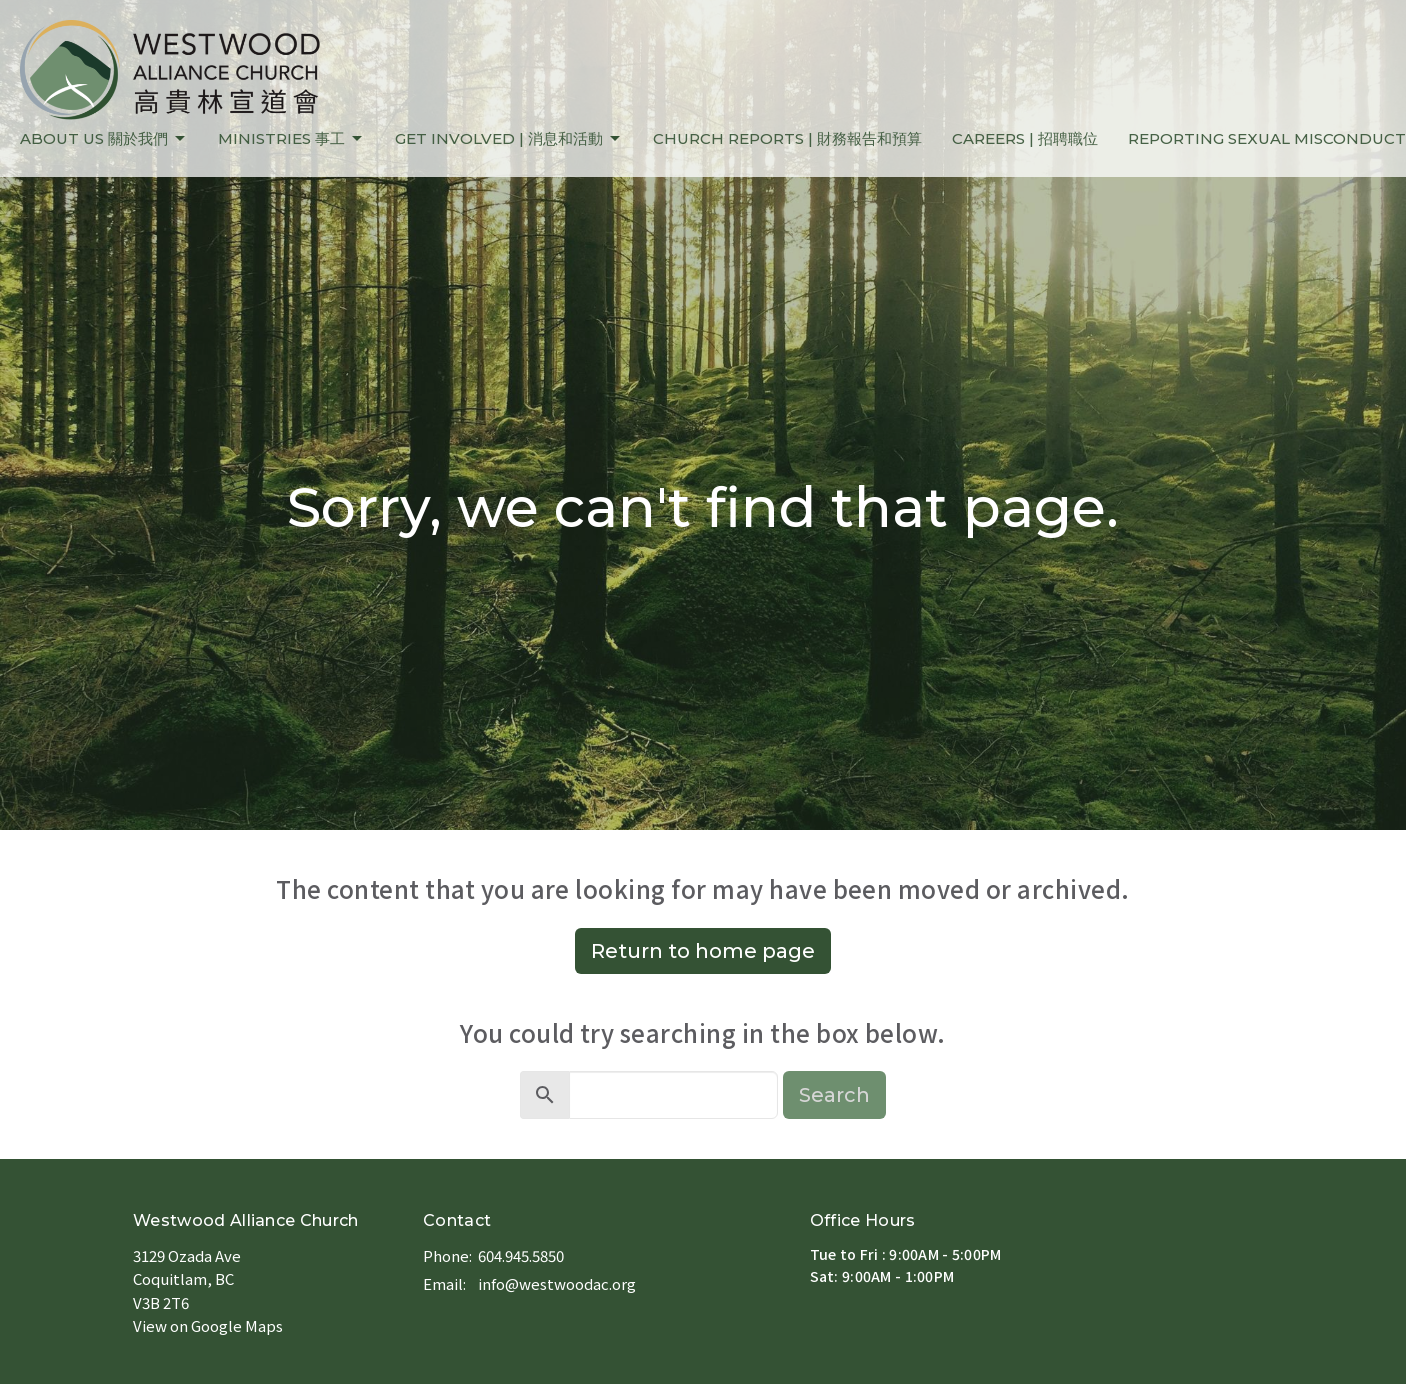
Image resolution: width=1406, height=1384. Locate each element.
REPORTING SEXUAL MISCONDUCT (1267, 138)
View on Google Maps (208, 1325)
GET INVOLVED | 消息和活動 (509, 139)
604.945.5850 (521, 1255)
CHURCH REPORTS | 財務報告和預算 (787, 138)
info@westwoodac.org (557, 1283)
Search (834, 1095)
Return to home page (703, 951)
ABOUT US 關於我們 (104, 139)
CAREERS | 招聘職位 (1025, 138)
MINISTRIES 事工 (291, 139)
